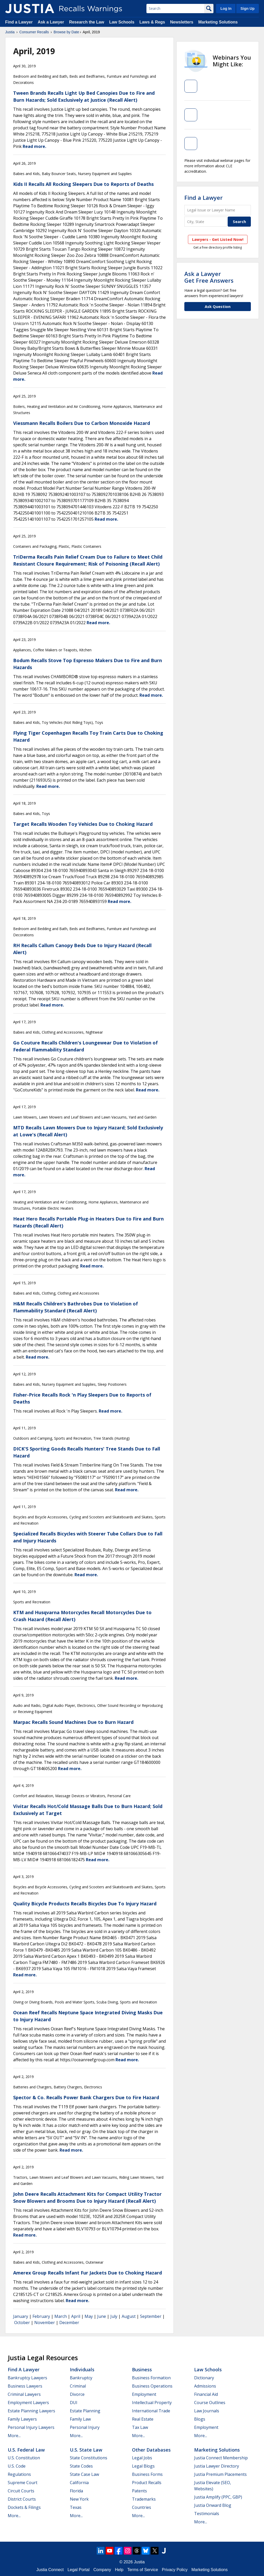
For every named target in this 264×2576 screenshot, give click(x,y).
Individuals (82, 2369)
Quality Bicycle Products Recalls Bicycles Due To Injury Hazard (84, 1903)
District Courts (22, 2499)
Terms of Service (142, 2569)
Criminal (78, 2386)
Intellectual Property (152, 2402)
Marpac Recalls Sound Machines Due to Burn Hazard (73, 1722)
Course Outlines (209, 2402)
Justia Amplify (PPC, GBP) (218, 2497)
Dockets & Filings (24, 2507)
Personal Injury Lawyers (31, 2427)
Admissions (205, 2386)
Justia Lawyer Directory (216, 2466)
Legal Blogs (143, 2466)
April (75, 2316)
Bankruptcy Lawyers (27, 2378)
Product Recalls (146, 2482)
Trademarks (144, 2499)
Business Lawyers (25, 2386)
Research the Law (86, 22)
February (41, 2316)
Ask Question (217, 306)
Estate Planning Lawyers (31, 2411)
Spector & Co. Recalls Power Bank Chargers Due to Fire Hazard (86, 2097)
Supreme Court (22, 2482)
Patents (139, 2491)
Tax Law (140, 2427)
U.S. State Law (86, 2450)
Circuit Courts (21, 2491)
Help (119, 2569)
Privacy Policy (175, 2569)
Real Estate (142, 2419)
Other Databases (151, 2450)
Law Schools (121, 22)
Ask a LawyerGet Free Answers (209, 277)
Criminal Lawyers (24, 2394)
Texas (75, 2507)
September (150, 2316)
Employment (144, 2394)
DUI (73, 2402)
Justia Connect (50, 2569)
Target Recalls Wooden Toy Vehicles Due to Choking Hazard (83, 824)
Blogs (199, 2419)
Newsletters (181, 22)
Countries (141, 2507)
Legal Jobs (142, 2458)
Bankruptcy (81, 2378)
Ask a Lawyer (51, 22)
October (22, 2322)
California (79, 2482)
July (113, 2316)
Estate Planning (85, 2411)
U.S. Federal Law (26, 2450)
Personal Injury (85, 2427)
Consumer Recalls (34, 32)
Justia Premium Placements (220, 2474)
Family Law (80, 2419)
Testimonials (206, 2513)
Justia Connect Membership (221, 2458)
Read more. (34, 146)
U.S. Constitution (24, 2458)
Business (142, 2369)
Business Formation (151, 2378)
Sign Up (247, 8)
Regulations (19, 2474)
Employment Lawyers (28, 2402)
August (129, 2316)
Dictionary (204, 2378)
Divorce (77, 2394)
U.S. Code (17, 2466)
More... (14, 2435)
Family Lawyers (22, 2419)
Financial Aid (206, 2394)
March (60, 2316)
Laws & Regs (152, 22)
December (69, 2322)
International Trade (151, 2411)
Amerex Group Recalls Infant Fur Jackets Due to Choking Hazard (87, 2273)
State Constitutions (88, 2458)
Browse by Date (66, 32)
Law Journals (206, 2411)
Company (102, 2569)
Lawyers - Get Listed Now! (217, 239)
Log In (226, 8)
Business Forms (147, 2474)
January (20, 2316)
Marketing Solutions (218, 22)
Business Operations (152, 2386)
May (89, 2316)
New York (79, 2499)
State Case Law (84, 2474)
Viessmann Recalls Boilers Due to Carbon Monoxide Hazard (81, 423)
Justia (10, 32)
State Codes (81, 2466)
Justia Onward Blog (212, 2505)
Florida (76, 2491)
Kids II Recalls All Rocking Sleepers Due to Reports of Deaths (83, 184)
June (101, 2316)
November (44, 2322)
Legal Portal (78, 2569)
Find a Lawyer (19, 22)
